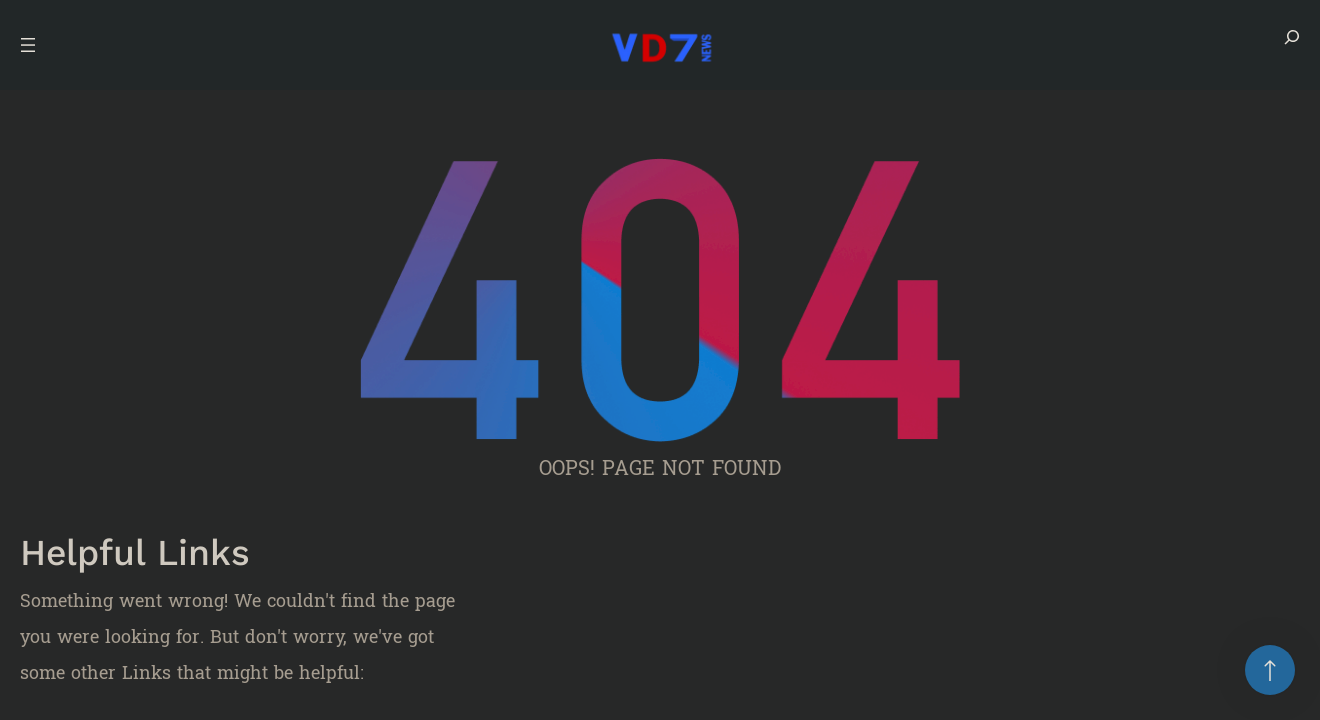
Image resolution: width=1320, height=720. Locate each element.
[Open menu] (28, 45)
